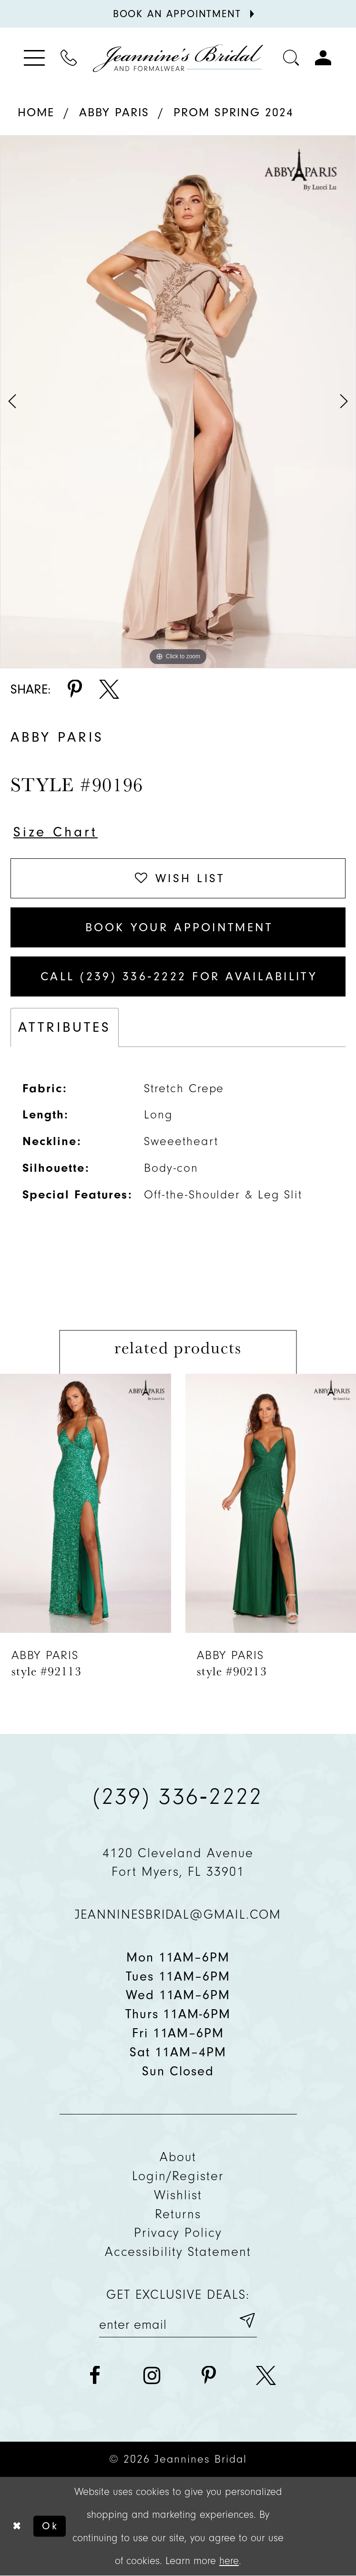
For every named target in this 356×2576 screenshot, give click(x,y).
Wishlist (178, 2195)
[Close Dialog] (16, 2526)
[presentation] (85, 1503)
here (229, 2561)
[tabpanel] (178, 402)
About (178, 2156)
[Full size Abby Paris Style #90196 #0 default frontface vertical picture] (178, 402)
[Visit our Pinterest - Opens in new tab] (209, 2376)
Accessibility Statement (178, 2251)
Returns (178, 2214)
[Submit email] (246, 2320)
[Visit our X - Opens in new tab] (266, 2376)
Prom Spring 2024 (233, 112)
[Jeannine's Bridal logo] (178, 58)
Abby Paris (114, 112)
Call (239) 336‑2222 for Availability (179, 976)
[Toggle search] (291, 58)
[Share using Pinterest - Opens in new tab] (75, 690)
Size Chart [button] (55, 832)
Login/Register (178, 2176)
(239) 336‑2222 (178, 1796)
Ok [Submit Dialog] (50, 2526)
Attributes (64, 1027)
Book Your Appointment (179, 927)
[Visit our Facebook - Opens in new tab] (95, 2376)
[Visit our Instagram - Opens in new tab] (152, 2376)
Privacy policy (178, 2232)
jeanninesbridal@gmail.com (178, 1914)
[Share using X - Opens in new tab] (109, 690)
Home (36, 112)
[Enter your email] (178, 2320)
